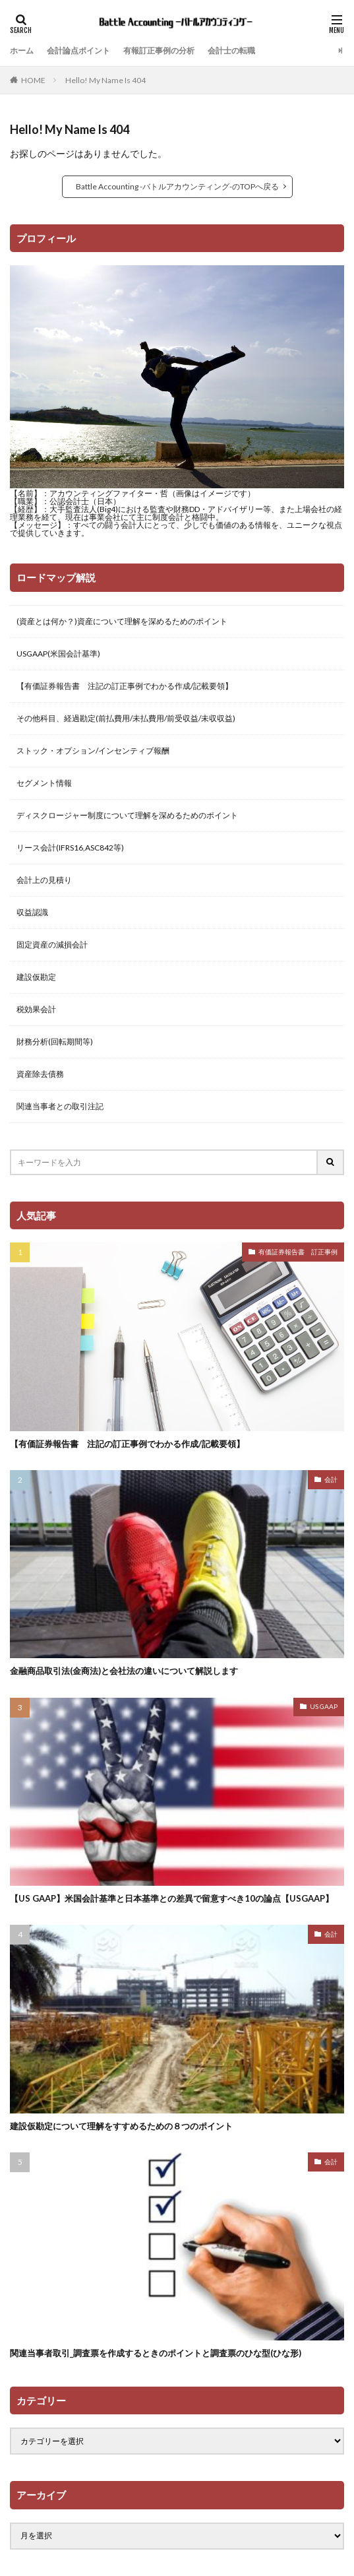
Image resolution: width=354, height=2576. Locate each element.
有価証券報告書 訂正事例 (298, 1252)
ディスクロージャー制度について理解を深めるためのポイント (127, 815)
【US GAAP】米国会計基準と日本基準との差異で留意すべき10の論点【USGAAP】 (172, 1898)
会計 (331, 1479)
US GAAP (324, 1706)
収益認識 (32, 912)
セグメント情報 (44, 783)
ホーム (22, 50)
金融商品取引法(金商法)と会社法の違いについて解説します (124, 1670)
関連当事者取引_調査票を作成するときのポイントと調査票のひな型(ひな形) (155, 2353)
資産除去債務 (40, 1074)
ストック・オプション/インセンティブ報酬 (92, 751)
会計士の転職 (231, 50)
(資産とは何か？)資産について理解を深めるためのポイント (121, 621)
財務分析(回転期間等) (54, 1041)
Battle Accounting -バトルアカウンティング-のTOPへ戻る (177, 186)
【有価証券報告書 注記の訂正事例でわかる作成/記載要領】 (124, 686)
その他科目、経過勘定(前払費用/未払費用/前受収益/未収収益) (125, 718)
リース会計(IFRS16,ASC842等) (70, 848)
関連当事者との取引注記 (59, 1106)
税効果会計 (36, 1009)
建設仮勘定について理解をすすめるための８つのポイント (121, 2126)
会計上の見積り (44, 880)
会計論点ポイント (78, 50)
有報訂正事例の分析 (158, 50)
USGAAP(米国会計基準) (58, 654)
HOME (33, 80)
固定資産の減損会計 (52, 945)
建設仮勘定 (36, 977)
